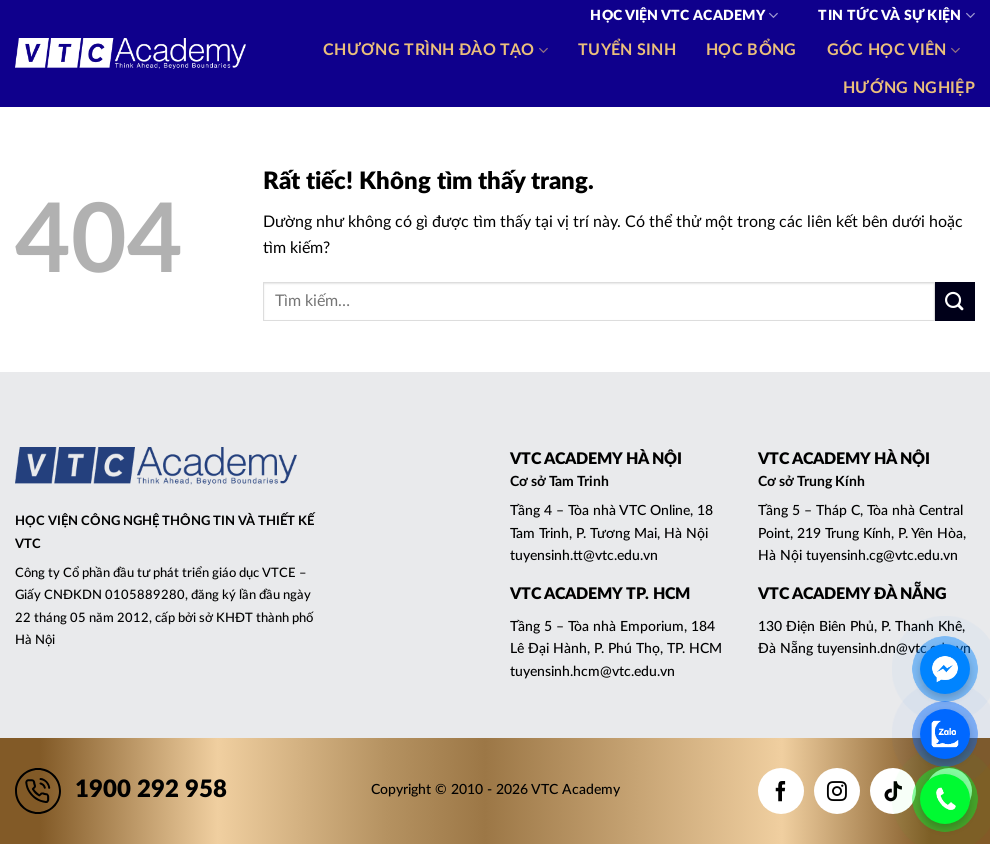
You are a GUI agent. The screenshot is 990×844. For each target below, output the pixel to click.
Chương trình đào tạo (435, 50)
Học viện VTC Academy (684, 15)
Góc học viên (893, 50)
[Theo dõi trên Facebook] (781, 791)
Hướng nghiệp (909, 88)
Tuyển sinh (627, 50)
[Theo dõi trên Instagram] (837, 791)
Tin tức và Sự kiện (896, 15)
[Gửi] (955, 301)
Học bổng (751, 50)
